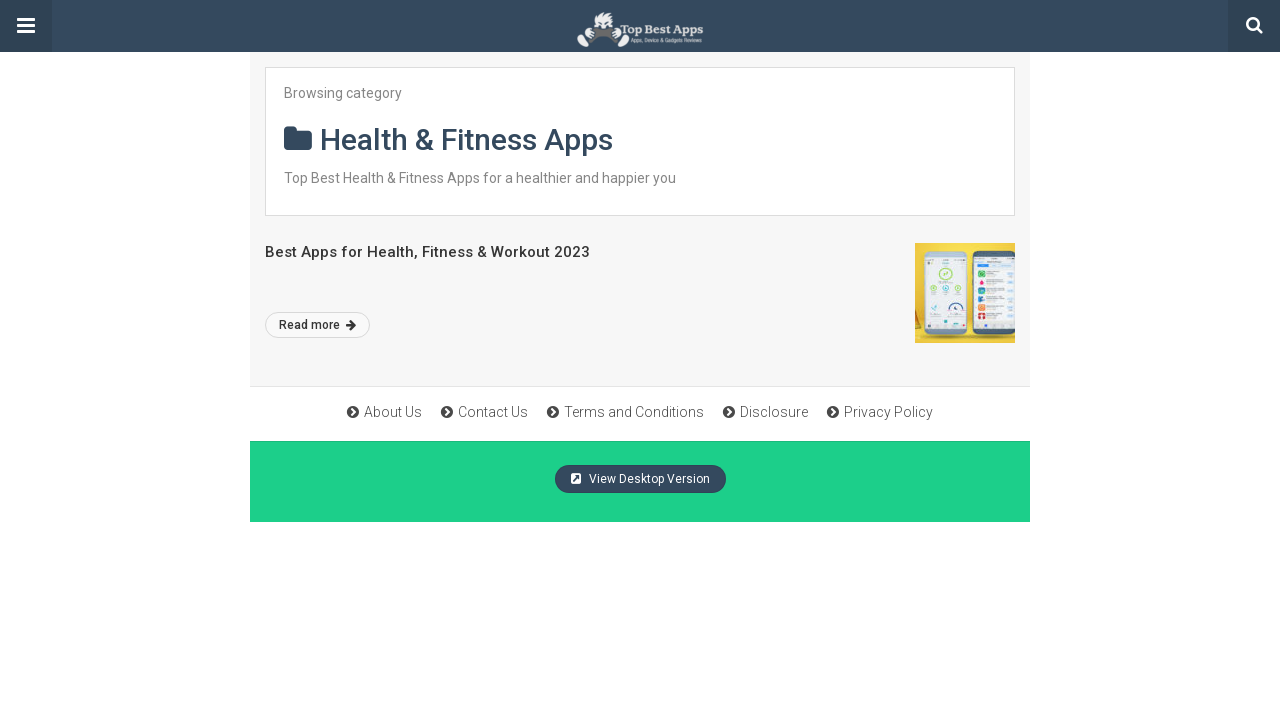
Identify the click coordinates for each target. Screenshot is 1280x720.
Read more (317, 325)
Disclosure (765, 412)
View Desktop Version (640, 479)
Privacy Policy (880, 412)
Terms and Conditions (625, 412)
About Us (384, 412)
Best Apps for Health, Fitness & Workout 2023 (427, 252)
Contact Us (484, 412)
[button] (26, 26)
